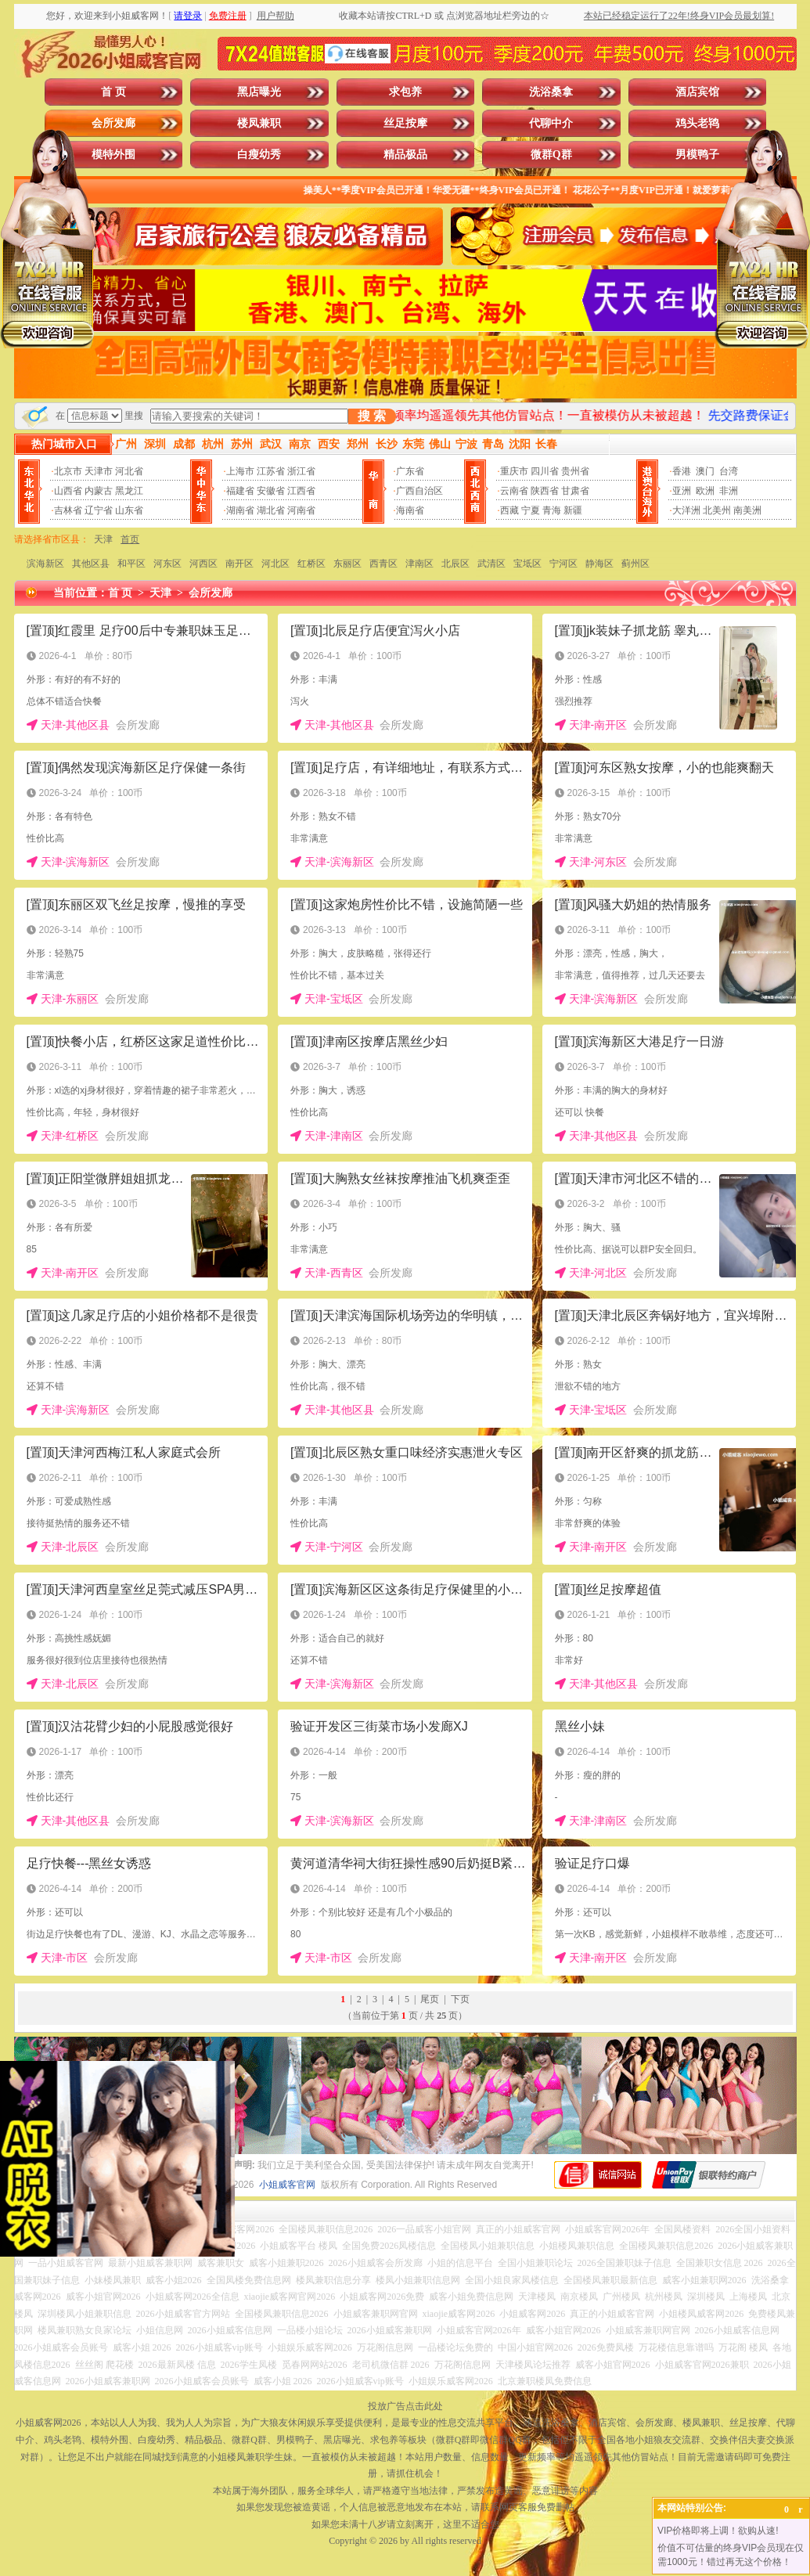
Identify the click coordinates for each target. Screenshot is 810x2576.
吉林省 (68, 510)
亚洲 (681, 490)
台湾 (728, 471)
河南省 (301, 510)
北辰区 (455, 563)
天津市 (99, 471)
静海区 (599, 563)
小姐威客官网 (287, 2184)
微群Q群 (551, 154)
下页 (460, 1999)
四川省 (545, 471)
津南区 (419, 563)
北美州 (717, 510)
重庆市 (514, 471)
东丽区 (347, 563)
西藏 (509, 510)
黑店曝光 (259, 92)
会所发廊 (113, 123)
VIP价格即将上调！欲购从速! (718, 2530)
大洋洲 (686, 510)
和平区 (131, 563)
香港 (681, 471)
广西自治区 (419, 490)
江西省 (301, 490)
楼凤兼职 (259, 123)
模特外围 (113, 154)
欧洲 (705, 490)
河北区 (275, 563)
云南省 (514, 490)
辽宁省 (99, 510)
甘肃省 (575, 490)
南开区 (239, 563)
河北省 (129, 471)
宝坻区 (527, 563)
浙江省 (301, 471)
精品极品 (405, 154)
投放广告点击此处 (405, 2406)
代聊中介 (551, 123)
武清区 (491, 563)
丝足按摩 (405, 123)
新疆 (572, 510)
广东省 (410, 471)
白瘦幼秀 (259, 154)
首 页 (113, 92)
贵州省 (575, 471)
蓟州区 (635, 563)
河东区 (167, 563)
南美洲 (747, 510)
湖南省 (240, 510)
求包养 (405, 92)
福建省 (240, 490)
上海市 (240, 471)
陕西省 (545, 490)
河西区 (203, 563)
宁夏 (530, 510)
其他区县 (91, 563)
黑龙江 (129, 490)
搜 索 (372, 416)
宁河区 (563, 563)
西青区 (383, 563)
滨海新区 (45, 563)
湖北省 (271, 510)
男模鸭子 (697, 154)
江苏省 (271, 471)
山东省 (129, 510)
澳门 (705, 471)
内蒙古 (99, 490)
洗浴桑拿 (551, 92)
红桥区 (311, 563)
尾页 (429, 1999)
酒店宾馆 (697, 92)
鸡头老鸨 (697, 123)
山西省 (68, 490)
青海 (551, 510)
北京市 (68, 471)
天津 (103, 539)
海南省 (410, 510)
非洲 (728, 490)
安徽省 (271, 490)
